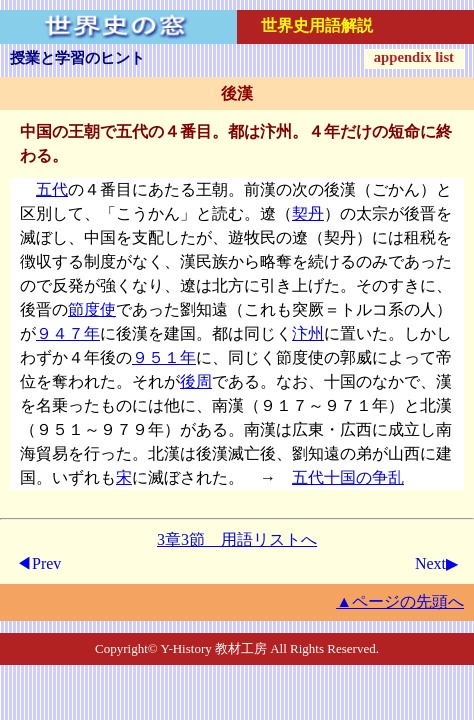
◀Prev (38, 563)
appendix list (414, 57)
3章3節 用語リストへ (237, 539)
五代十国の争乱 (348, 477)
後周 (196, 381)
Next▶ (436, 563)
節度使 (92, 309)
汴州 (308, 333)
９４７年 (68, 333)
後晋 (420, 213)
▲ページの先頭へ (400, 601)
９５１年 (164, 357)
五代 (52, 189)
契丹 (308, 213)
